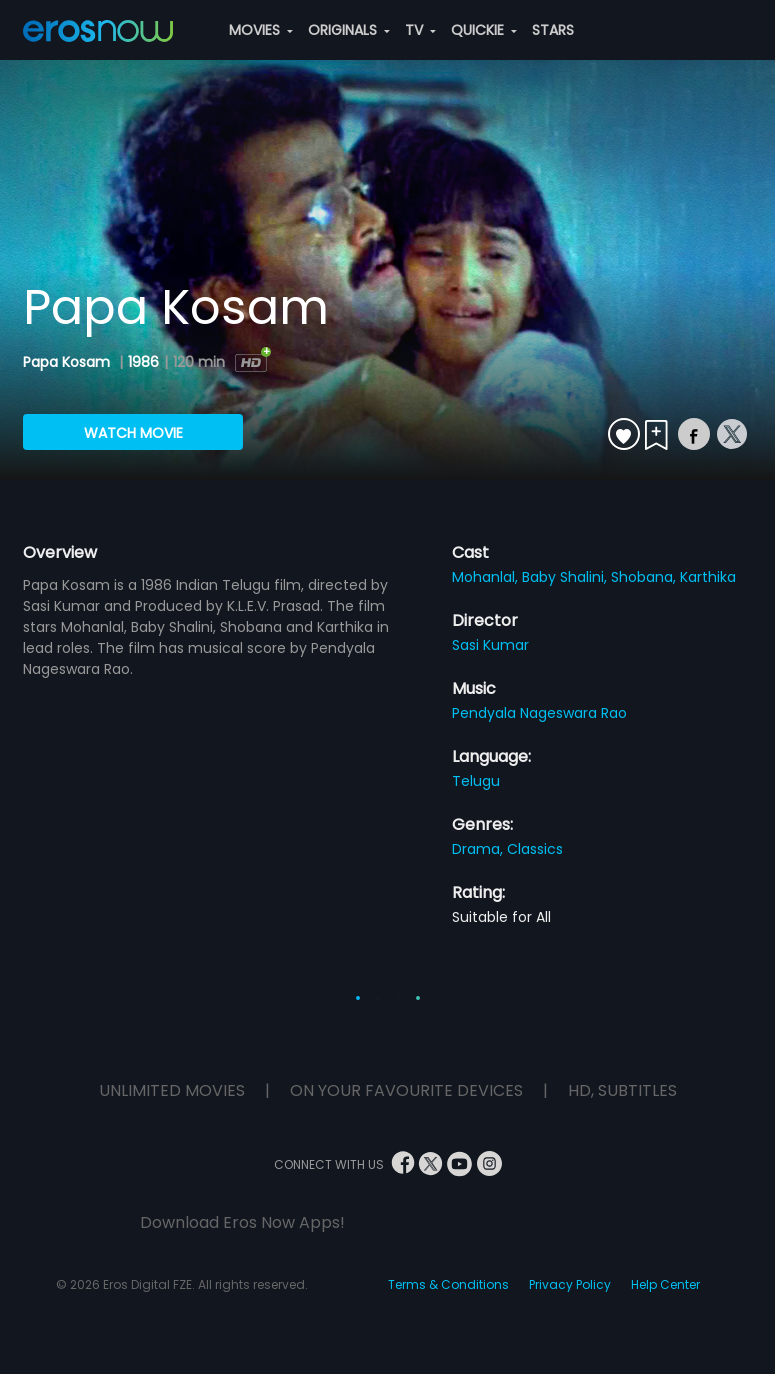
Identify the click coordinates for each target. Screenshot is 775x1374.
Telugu (476, 781)
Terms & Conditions (448, 1284)
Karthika (708, 577)
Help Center (665, 1284)
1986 (143, 362)
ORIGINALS (349, 30)
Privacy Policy (570, 1284)
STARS (553, 30)
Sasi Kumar (490, 645)
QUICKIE (484, 30)
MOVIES (261, 30)
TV (420, 30)
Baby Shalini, (566, 577)
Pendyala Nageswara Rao (539, 713)
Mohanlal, (487, 577)
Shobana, (645, 577)
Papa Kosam (68, 362)
